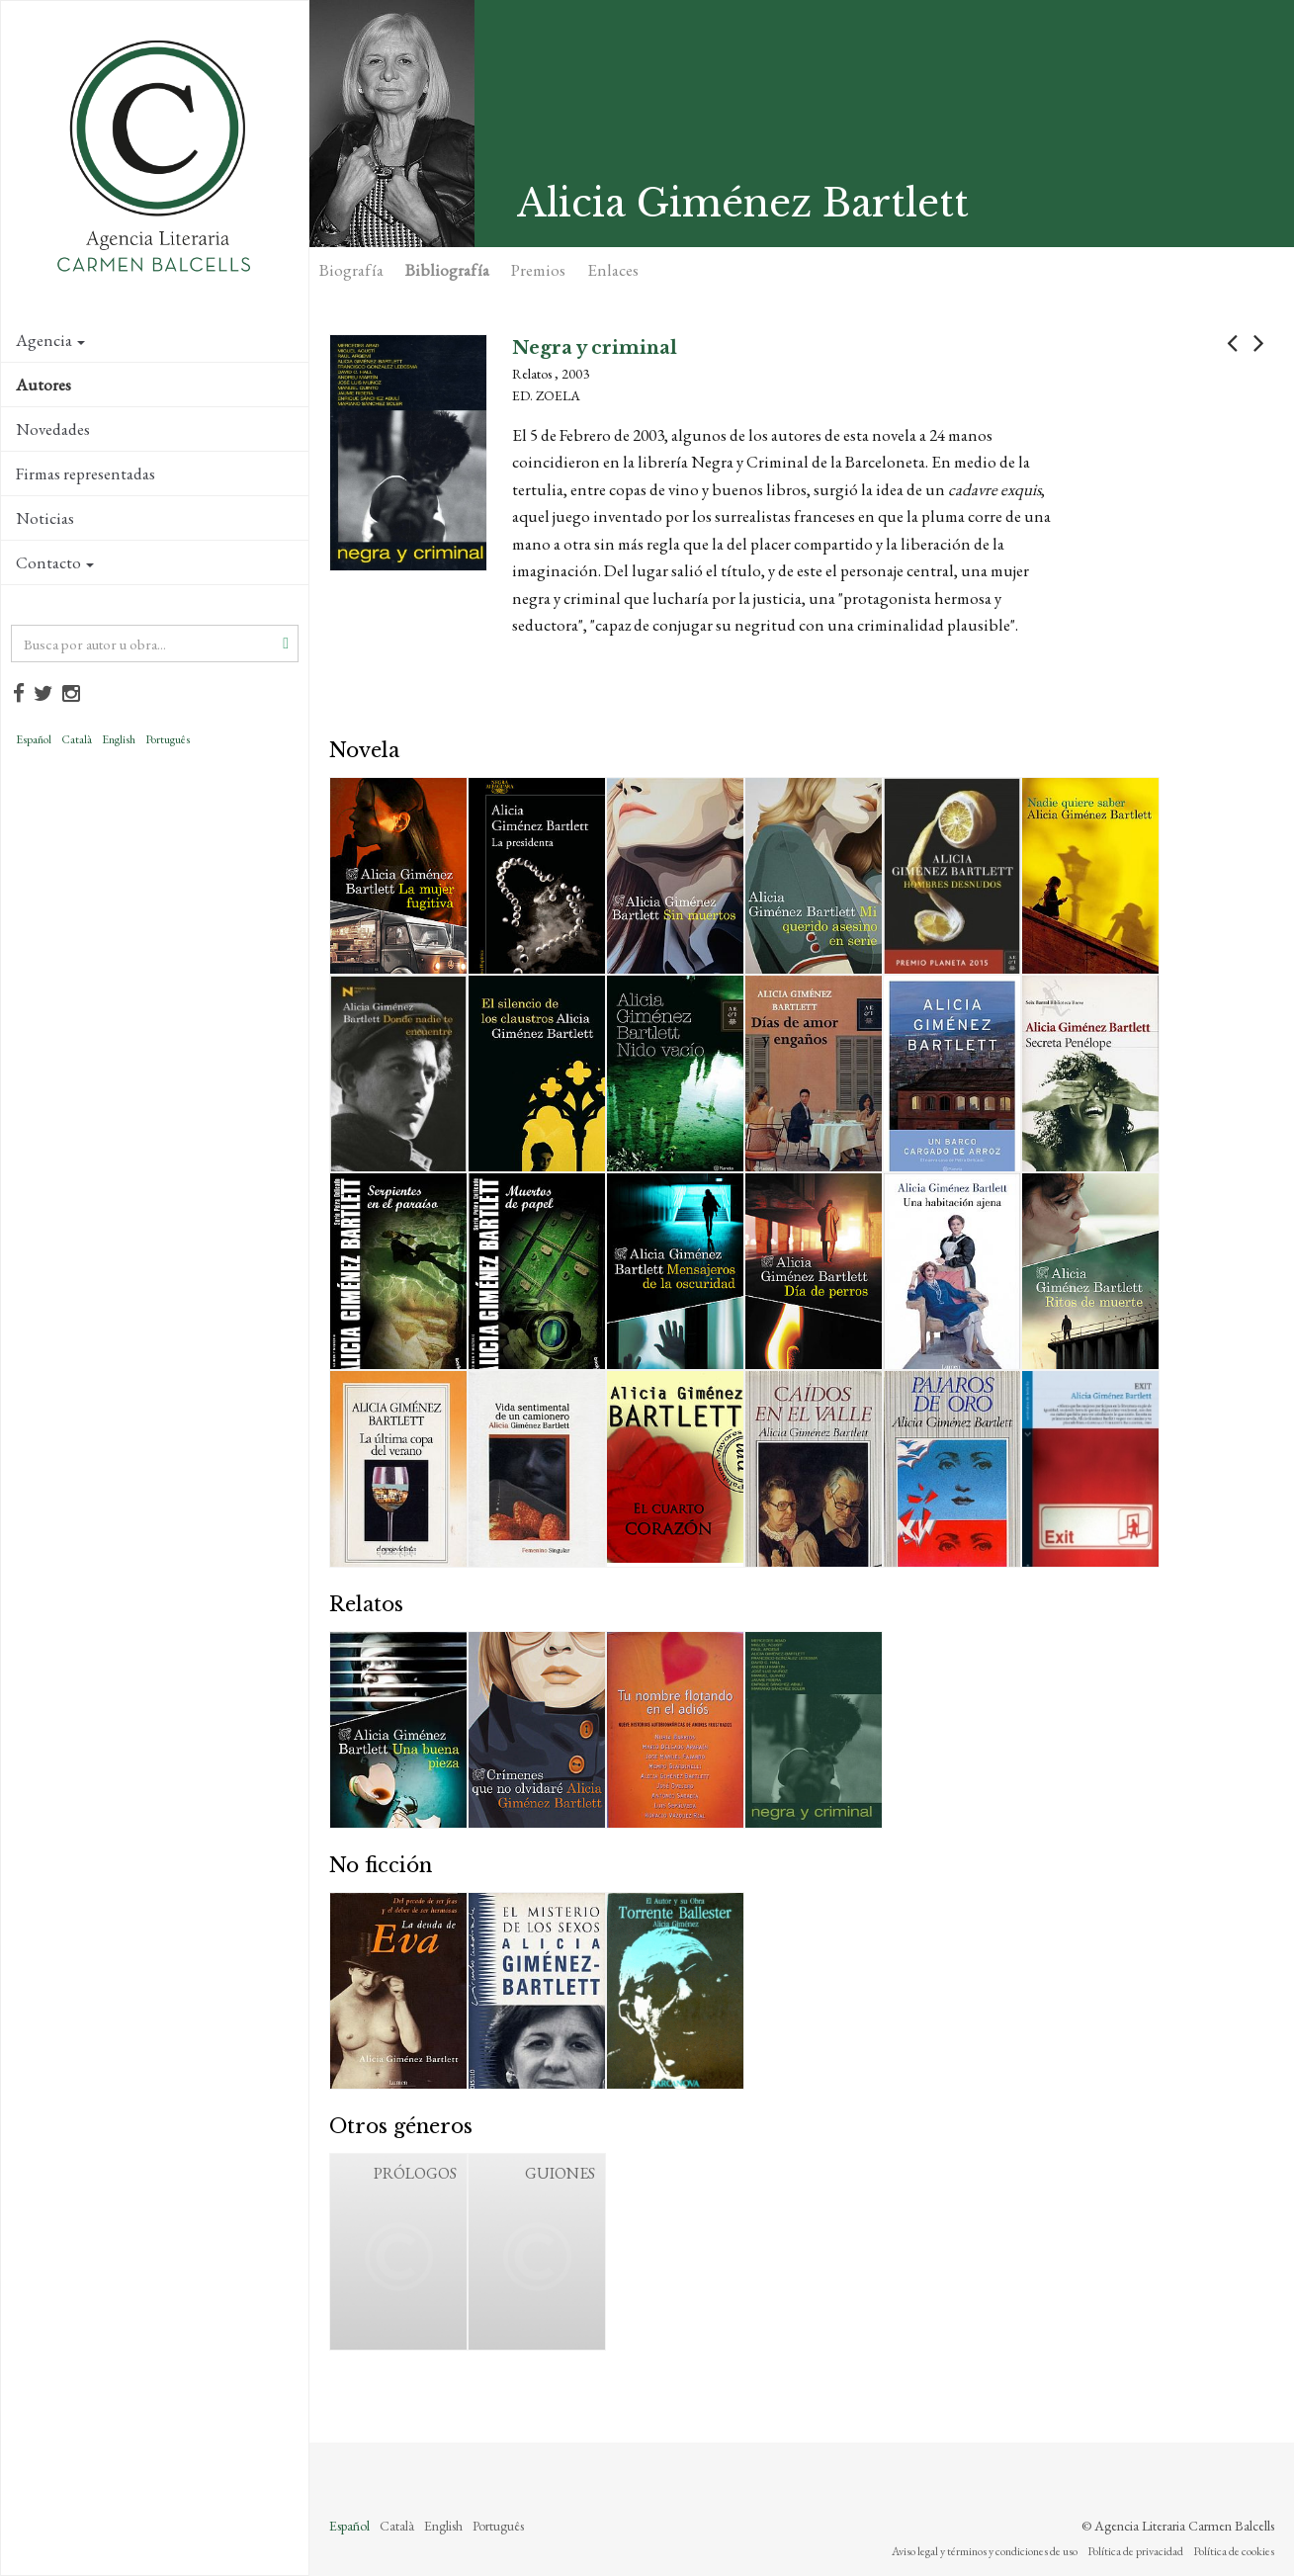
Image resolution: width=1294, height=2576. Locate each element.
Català (76, 739)
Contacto (55, 562)
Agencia (50, 340)
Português (167, 739)
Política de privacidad (1135, 2551)
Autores (43, 384)
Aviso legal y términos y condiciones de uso (985, 2551)
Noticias (45, 518)
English (118, 739)
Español (33, 739)
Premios (538, 270)
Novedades (53, 429)
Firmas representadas (85, 473)
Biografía (351, 270)
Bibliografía (447, 270)
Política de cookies (1233, 2551)
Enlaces (613, 270)
